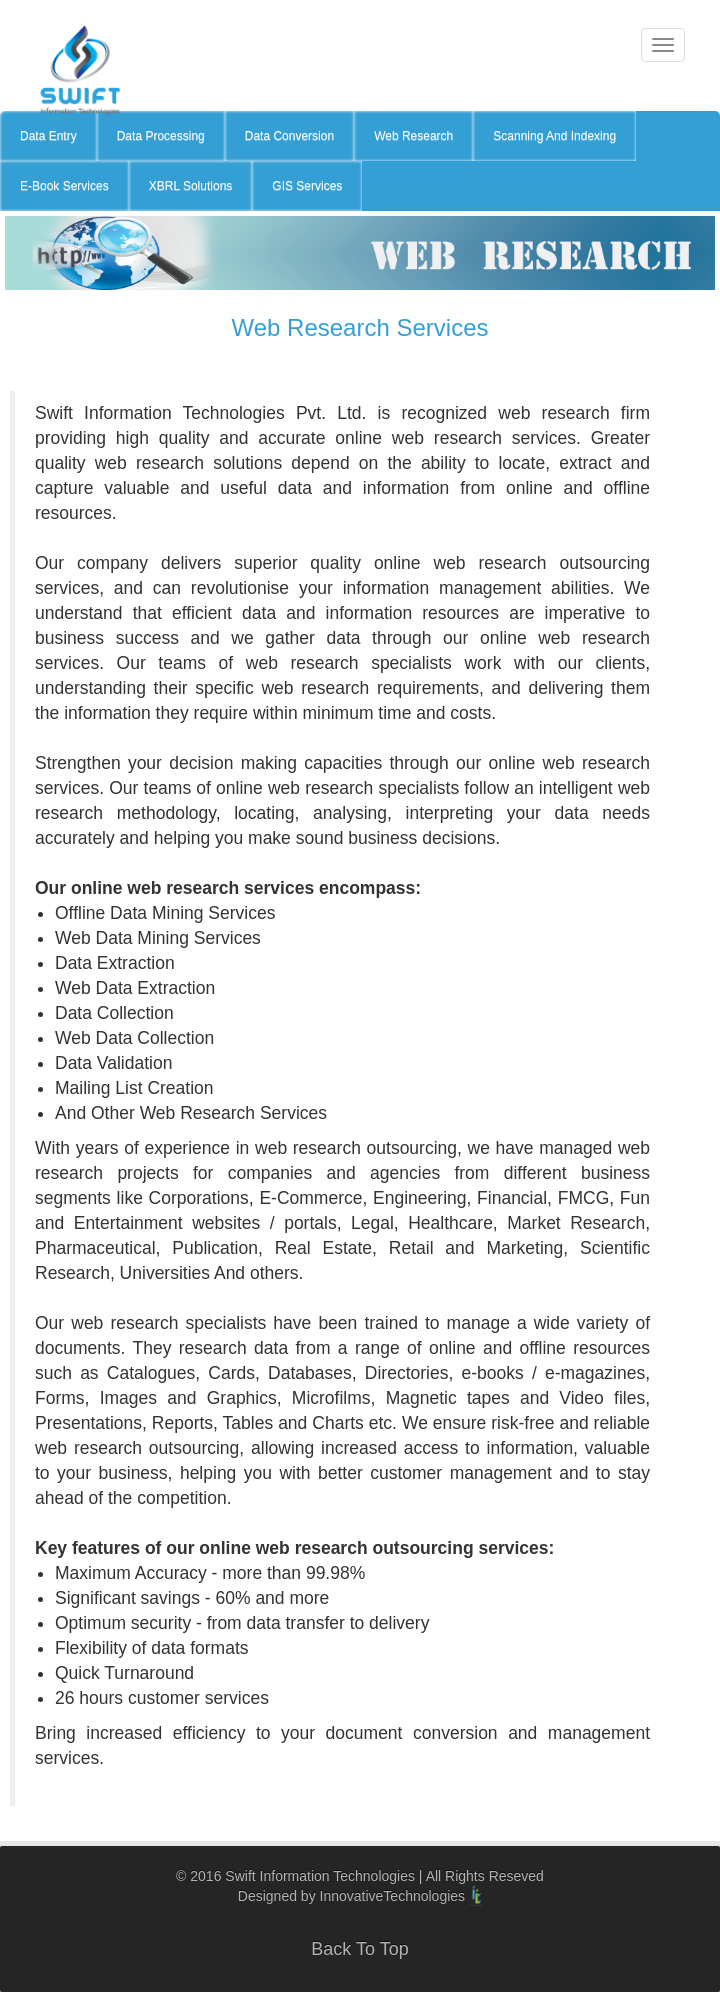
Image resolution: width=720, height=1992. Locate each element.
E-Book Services (64, 186)
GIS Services (307, 186)
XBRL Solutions (191, 186)
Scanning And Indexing (554, 136)
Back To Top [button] (359, 1949)
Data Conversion (289, 136)
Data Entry (48, 136)
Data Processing (161, 136)
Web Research (413, 136)
